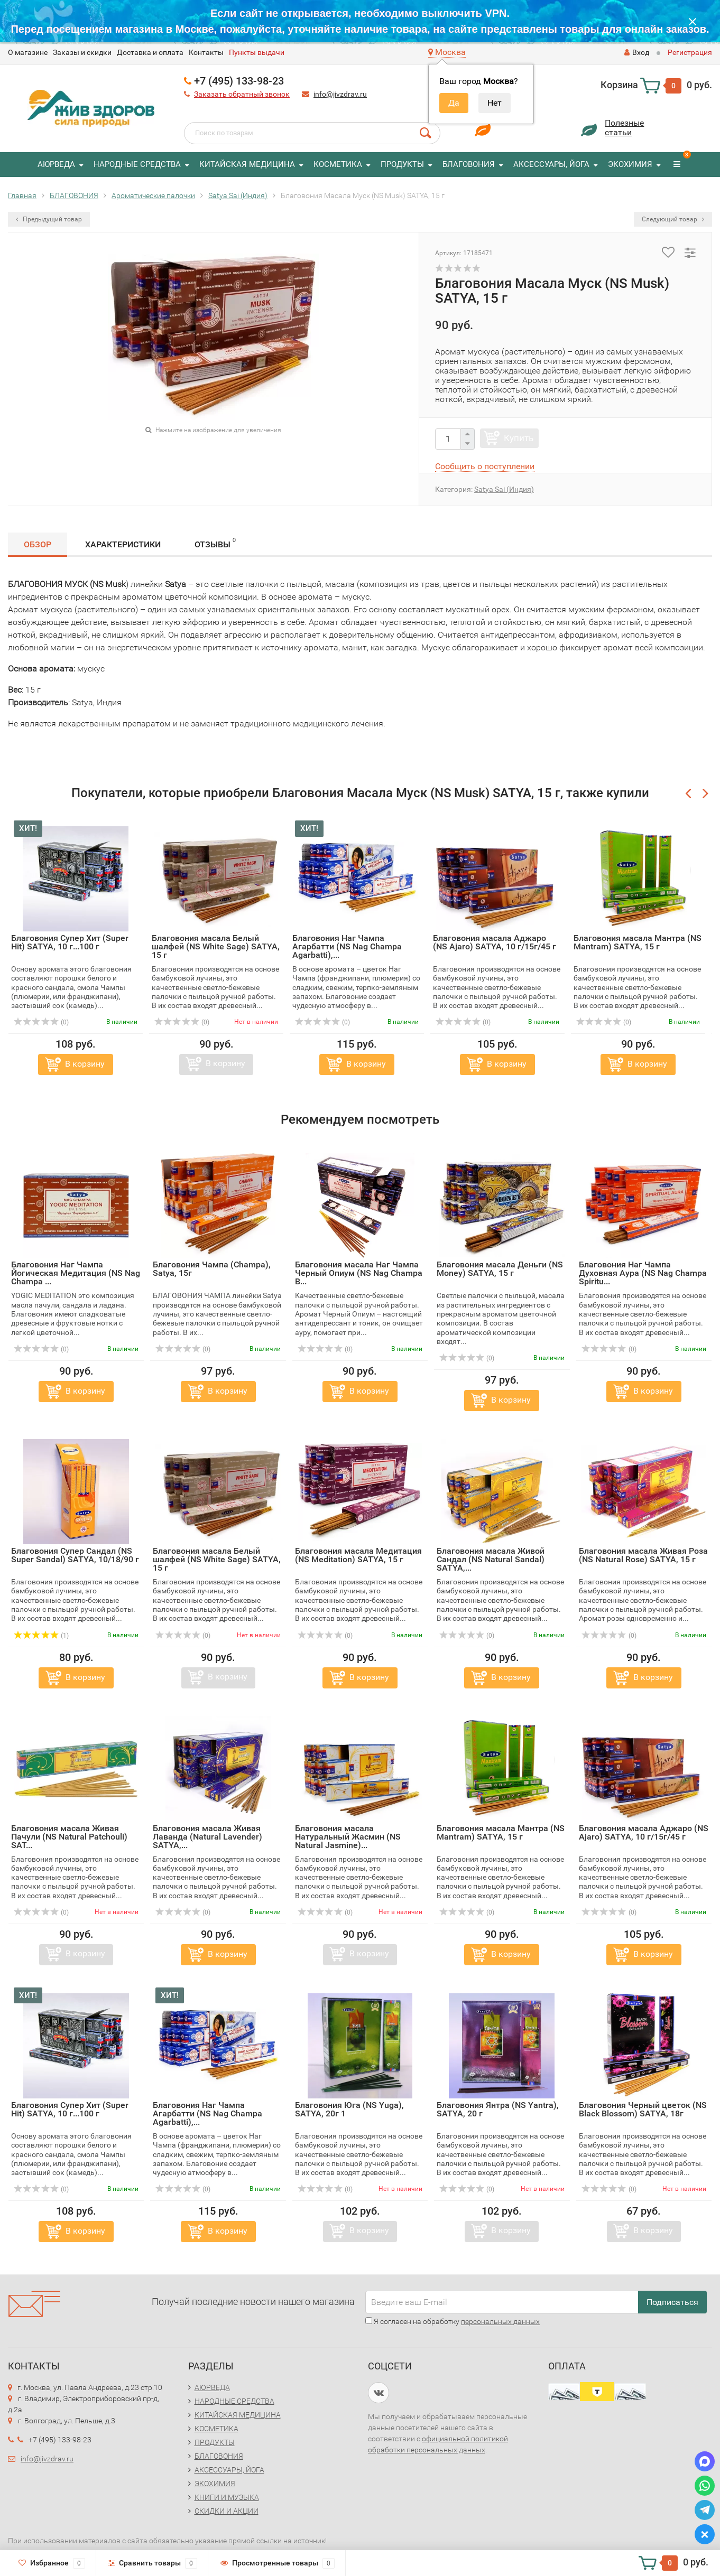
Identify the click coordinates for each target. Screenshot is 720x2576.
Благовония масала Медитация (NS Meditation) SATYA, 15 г (358, 1555)
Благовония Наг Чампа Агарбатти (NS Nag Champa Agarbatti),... (347, 946)
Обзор (37, 544)
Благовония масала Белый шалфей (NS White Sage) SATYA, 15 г (216, 946)
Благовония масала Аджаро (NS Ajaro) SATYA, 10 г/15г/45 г (494, 942)
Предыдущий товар (49, 219)
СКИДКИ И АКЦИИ (227, 2511)
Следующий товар (673, 219)
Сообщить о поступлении (484, 466)
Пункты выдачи (256, 52)
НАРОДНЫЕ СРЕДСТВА (137, 164)
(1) (41, 1635)
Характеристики (123, 544)
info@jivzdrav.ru (340, 94)
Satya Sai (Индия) (504, 489)
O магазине (28, 52)
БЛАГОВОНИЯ (468, 164)
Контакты (206, 52)
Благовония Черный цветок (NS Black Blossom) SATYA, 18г (643, 2109)
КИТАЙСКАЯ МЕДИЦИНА (247, 164)
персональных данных (500, 2321)
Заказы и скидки (82, 52)
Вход (636, 52)
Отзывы (215, 542)
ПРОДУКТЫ (402, 164)
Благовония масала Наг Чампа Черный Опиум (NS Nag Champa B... (358, 1272)
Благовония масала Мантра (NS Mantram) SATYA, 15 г (637, 942)
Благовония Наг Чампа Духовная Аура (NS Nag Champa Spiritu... (643, 1272)
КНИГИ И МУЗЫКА (227, 2497)
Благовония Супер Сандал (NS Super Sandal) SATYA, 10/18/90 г (75, 1555)
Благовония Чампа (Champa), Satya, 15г (212, 1268)
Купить (518, 438)
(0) (41, 1022)
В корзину (85, 1064)
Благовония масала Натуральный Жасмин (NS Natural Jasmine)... (348, 1836)
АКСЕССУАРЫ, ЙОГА (551, 164)
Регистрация (690, 52)
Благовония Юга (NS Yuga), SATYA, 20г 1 (349, 2109)
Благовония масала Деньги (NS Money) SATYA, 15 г (500, 1268)
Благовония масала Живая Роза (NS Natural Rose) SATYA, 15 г (643, 1555)
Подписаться (672, 2302)
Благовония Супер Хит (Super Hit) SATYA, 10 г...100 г (69, 942)
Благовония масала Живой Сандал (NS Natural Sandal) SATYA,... (490, 1559)
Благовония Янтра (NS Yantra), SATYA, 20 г (498, 2109)
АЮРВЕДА (56, 164)
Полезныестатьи (624, 127)
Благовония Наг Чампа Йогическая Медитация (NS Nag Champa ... (75, 1272)
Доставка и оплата (150, 52)
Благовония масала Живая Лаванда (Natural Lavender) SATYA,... (207, 1836)
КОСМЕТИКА (337, 164)
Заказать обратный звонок (242, 94)
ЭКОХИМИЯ (630, 164)
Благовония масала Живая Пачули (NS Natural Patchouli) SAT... (69, 1836)
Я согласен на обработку (452, 2321)
